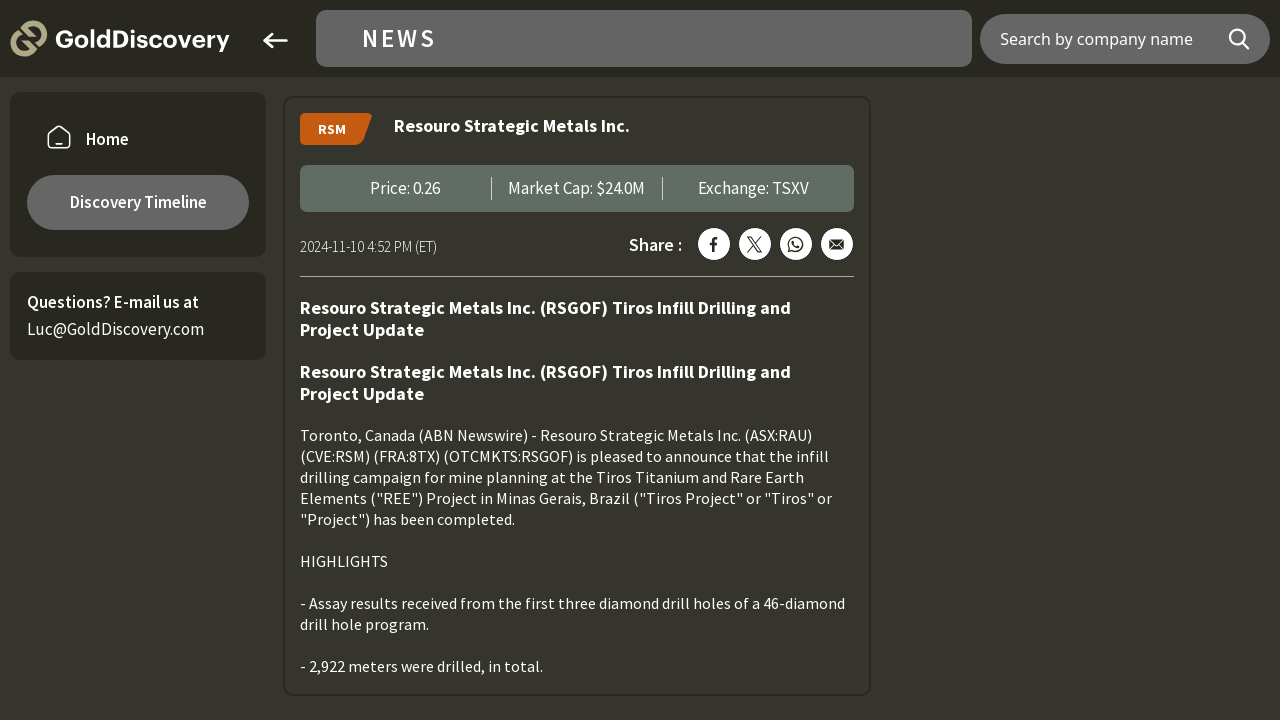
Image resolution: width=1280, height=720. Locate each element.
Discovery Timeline (138, 202)
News (399, 38)
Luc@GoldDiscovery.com (115, 329)
